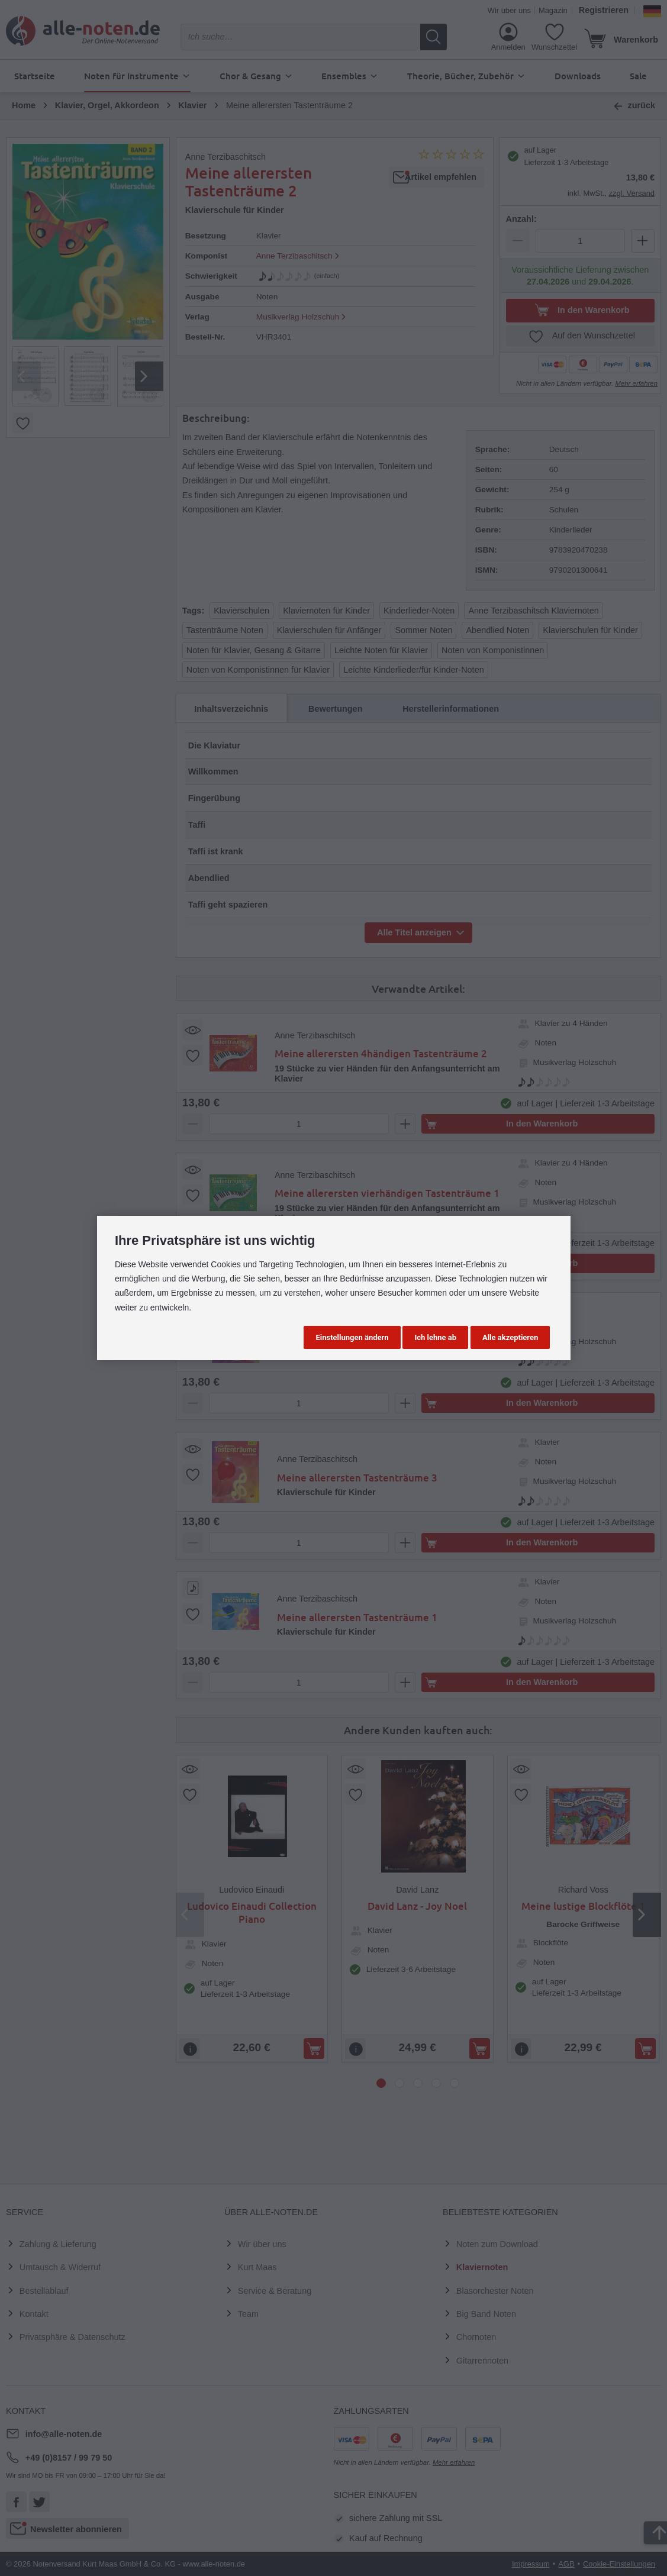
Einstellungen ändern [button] (351, 1337)
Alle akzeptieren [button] (510, 1337)
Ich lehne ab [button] (435, 1337)
